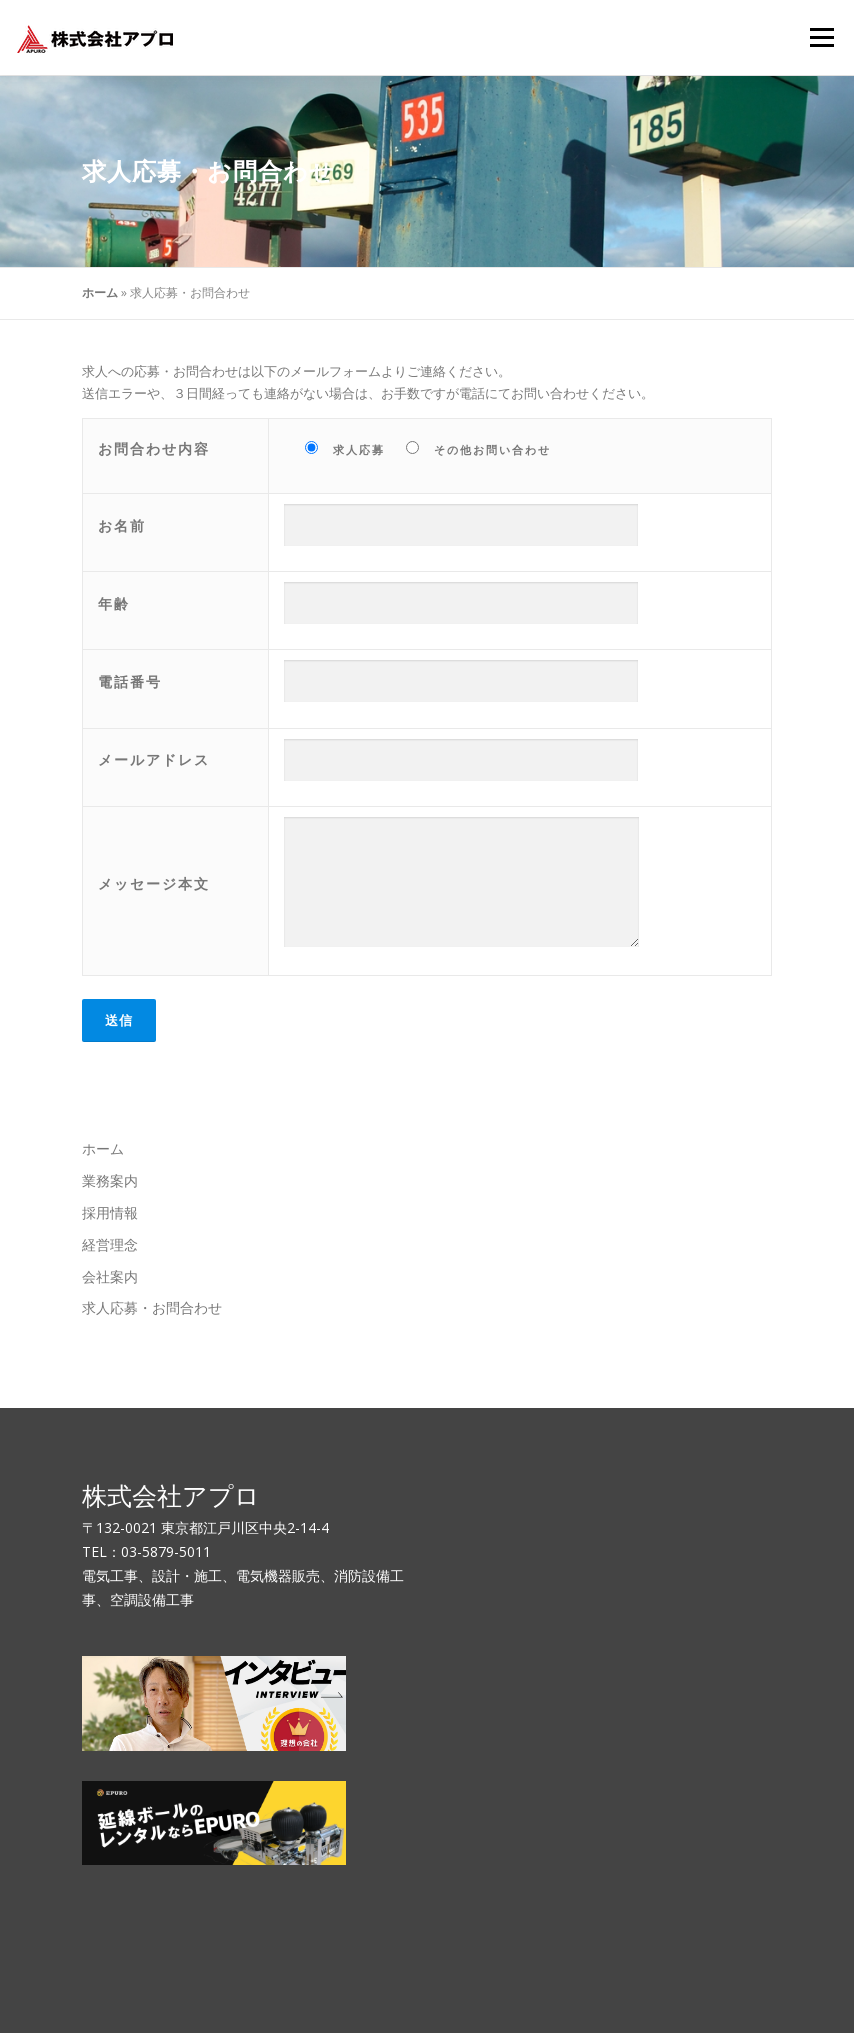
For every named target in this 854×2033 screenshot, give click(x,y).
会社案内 (110, 1276)
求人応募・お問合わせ (152, 1307)
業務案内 (110, 1180)
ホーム (100, 292)
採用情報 (110, 1212)
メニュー (821, 37)
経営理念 (110, 1244)
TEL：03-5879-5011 (146, 1551)
